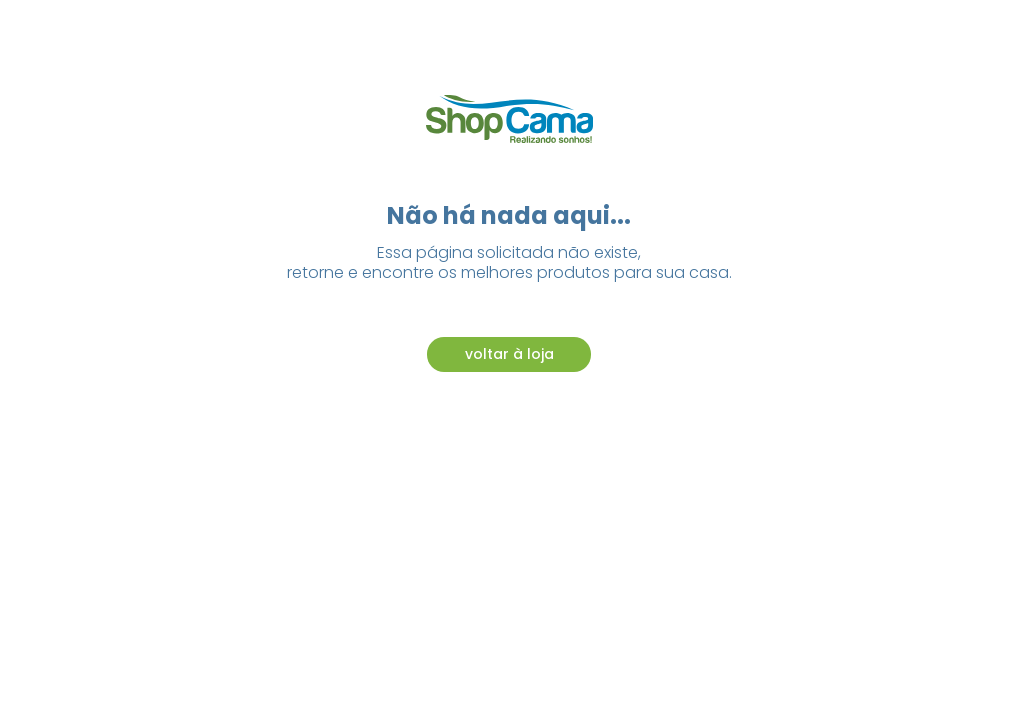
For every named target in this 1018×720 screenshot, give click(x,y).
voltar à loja (509, 354)
